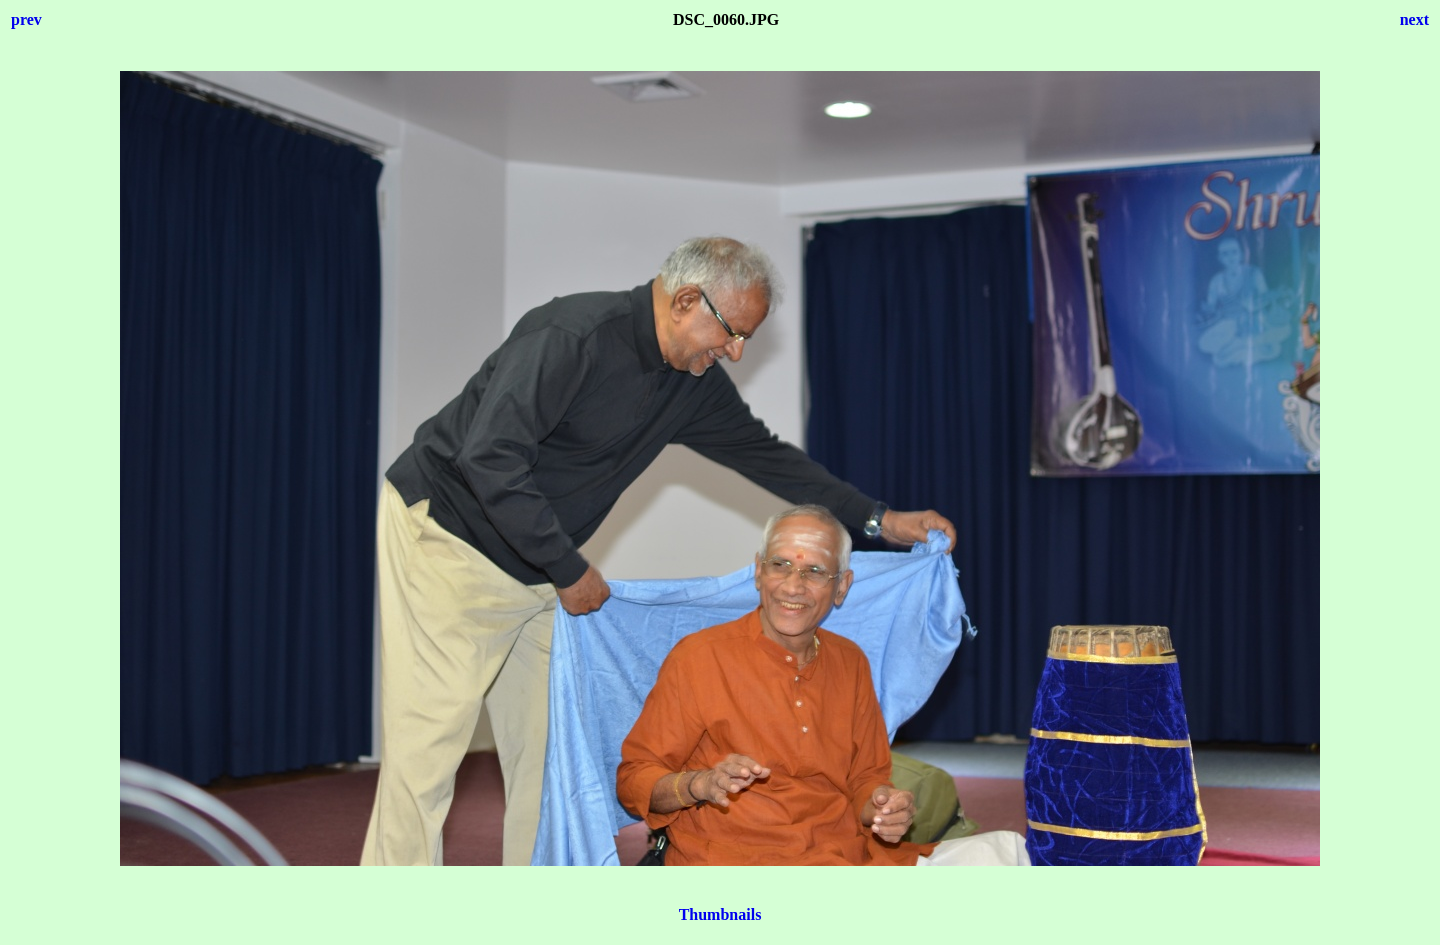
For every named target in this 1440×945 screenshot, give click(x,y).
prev (26, 19)
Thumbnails (720, 914)
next (1414, 19)
